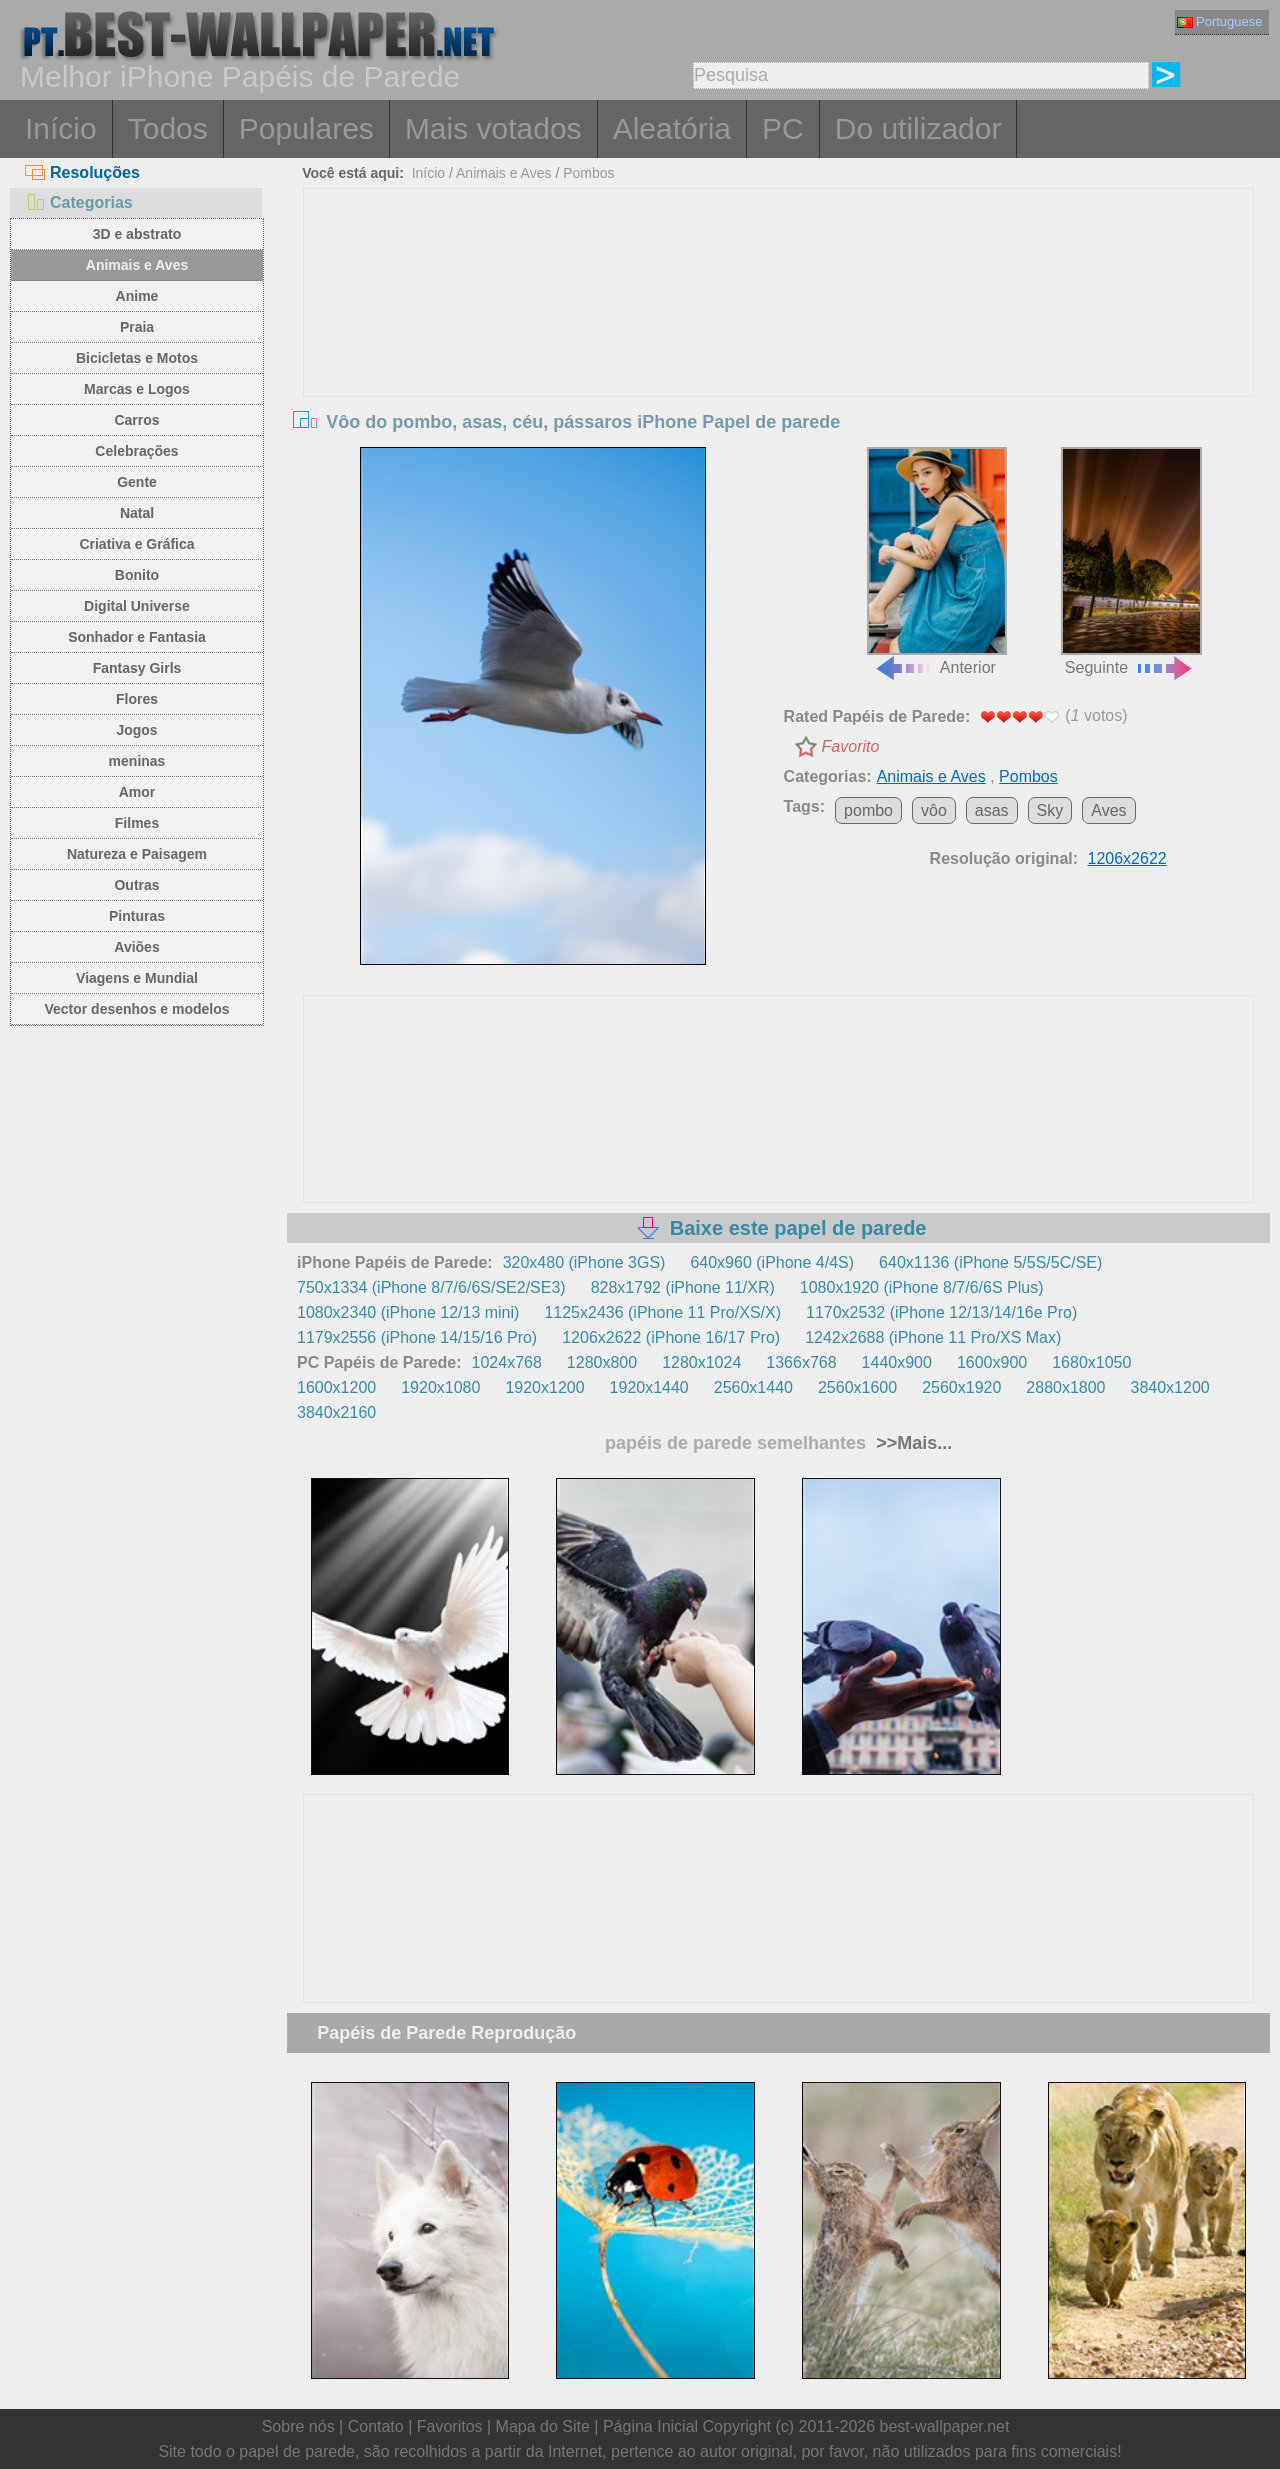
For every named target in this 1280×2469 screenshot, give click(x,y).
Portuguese (1220, 21)
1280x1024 (701, 1362)
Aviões (136, 947)
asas (992, 810)
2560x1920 (961, 1387)
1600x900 (992, 1362)
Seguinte (1131, 562)
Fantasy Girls (137, 668)
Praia (137, 327)
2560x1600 (857, 1387)
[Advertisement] (779, 339)
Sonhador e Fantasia (137, 637)
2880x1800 (1065, 1387)
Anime (137, 296)
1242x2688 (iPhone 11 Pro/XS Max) (933, 1337)
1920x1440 (649, 1387)
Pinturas (137, 916)
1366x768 (801, 1362)
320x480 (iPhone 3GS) (584, 1262)
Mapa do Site (543, 2426)
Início (61, 128)
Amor (137, 792)
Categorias (79, 202)
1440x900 (897, 1362)
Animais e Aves (137, 265)
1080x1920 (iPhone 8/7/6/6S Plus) (922, 1287)
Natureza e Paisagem (137, 854)
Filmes (137, 823)
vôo (934, 810)
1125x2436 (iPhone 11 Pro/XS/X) (662, 1312)
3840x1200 (1170, 1387)
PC (783, 128)
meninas (137, 761)
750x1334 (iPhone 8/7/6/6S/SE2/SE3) (431, 1287)
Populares (306, 128)
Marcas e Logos (137, 389)
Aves (1108, 810)
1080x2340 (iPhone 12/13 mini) (408, 1312)
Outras (136, 885)
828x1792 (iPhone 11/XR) (683, 1287)
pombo (868, 810)
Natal (137, 513)
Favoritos (450, 2426)
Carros (136, 420)
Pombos (588, 173)
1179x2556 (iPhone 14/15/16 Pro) (417, 1337)
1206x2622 (1127, 858)
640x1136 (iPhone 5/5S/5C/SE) (990, 1262)
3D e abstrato (137, 234)
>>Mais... (911, 1443)
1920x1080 (440, 1387)
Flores (137, 699)
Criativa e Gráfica (136, 544)
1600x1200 (336, 1387)
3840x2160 (336, 1412)
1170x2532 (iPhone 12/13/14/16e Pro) (941, 1312)
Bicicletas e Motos (137, 358)
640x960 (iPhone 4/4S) (772, 1262)
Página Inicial (650, 2426)
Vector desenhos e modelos (136, 1009)
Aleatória (672, 128)
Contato (376, 2426)
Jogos (136, 730)
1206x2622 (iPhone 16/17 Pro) (671, 1337)
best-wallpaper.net (945, 2426)
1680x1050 (1091, 1362)
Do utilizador (918, 128)
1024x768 (507, 1362)
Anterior (937, 562)
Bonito (137, 575)
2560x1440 (753, 1387)
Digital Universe (137, 606)
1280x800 (602, 1362)
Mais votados (493, 128)
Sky (1050, 810)
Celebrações (136, 451)
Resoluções (82, 172)
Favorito (851, 746)
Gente (137, 482)
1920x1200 (544, 1387)
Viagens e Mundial (137, 978)
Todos (168, 128)
